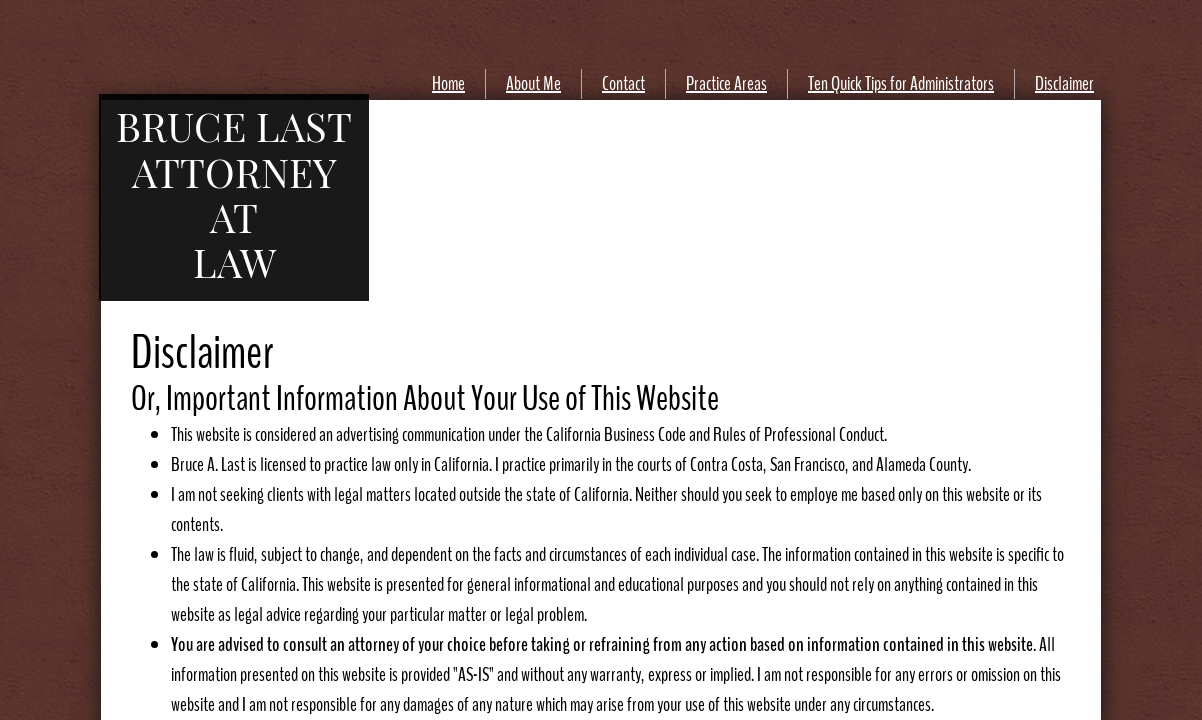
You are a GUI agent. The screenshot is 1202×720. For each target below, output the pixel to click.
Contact (623, 83)
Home (448, 83)
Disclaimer (1064, 83)
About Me (533, 83)
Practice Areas (726, 83)
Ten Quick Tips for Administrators (901, 83)
